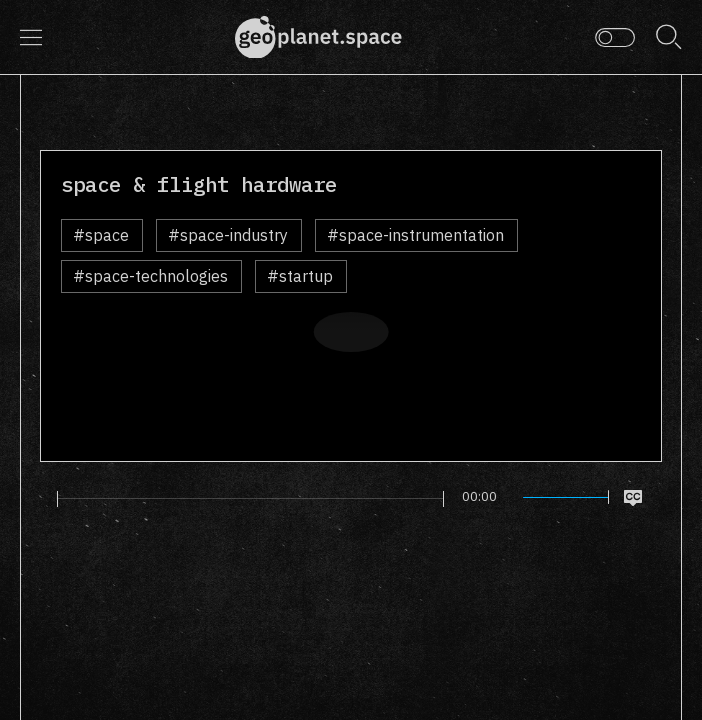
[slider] (251, 499)
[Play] (43, 498)
